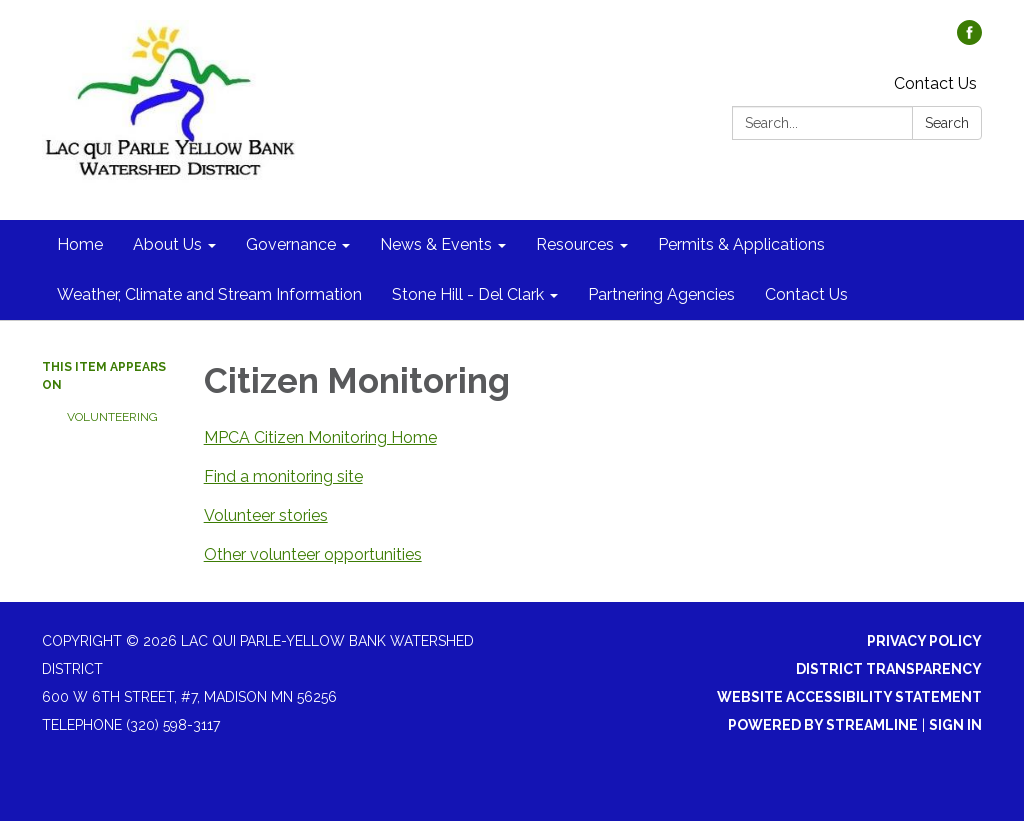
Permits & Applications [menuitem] (741, 244)
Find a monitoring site (283, 476)
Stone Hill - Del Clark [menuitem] (468, 294)
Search (947, 123)
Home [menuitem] (80, 244)
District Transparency (889, 669)
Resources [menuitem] (575, 244)
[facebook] (969, 39)
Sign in (955, 725)
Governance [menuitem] (291, 244)
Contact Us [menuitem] (806, 294)
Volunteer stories (266, 515)
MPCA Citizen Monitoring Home (320, 437)
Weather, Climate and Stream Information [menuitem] (209, 294)
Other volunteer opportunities (313, 554)
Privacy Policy (924, 641)
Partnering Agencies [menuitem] (661, 294)
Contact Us (935, 83)
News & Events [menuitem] (436, 244)
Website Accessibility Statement (849, 697)
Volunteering (112, 417)
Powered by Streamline (823, 725)
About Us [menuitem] (167, 244)
